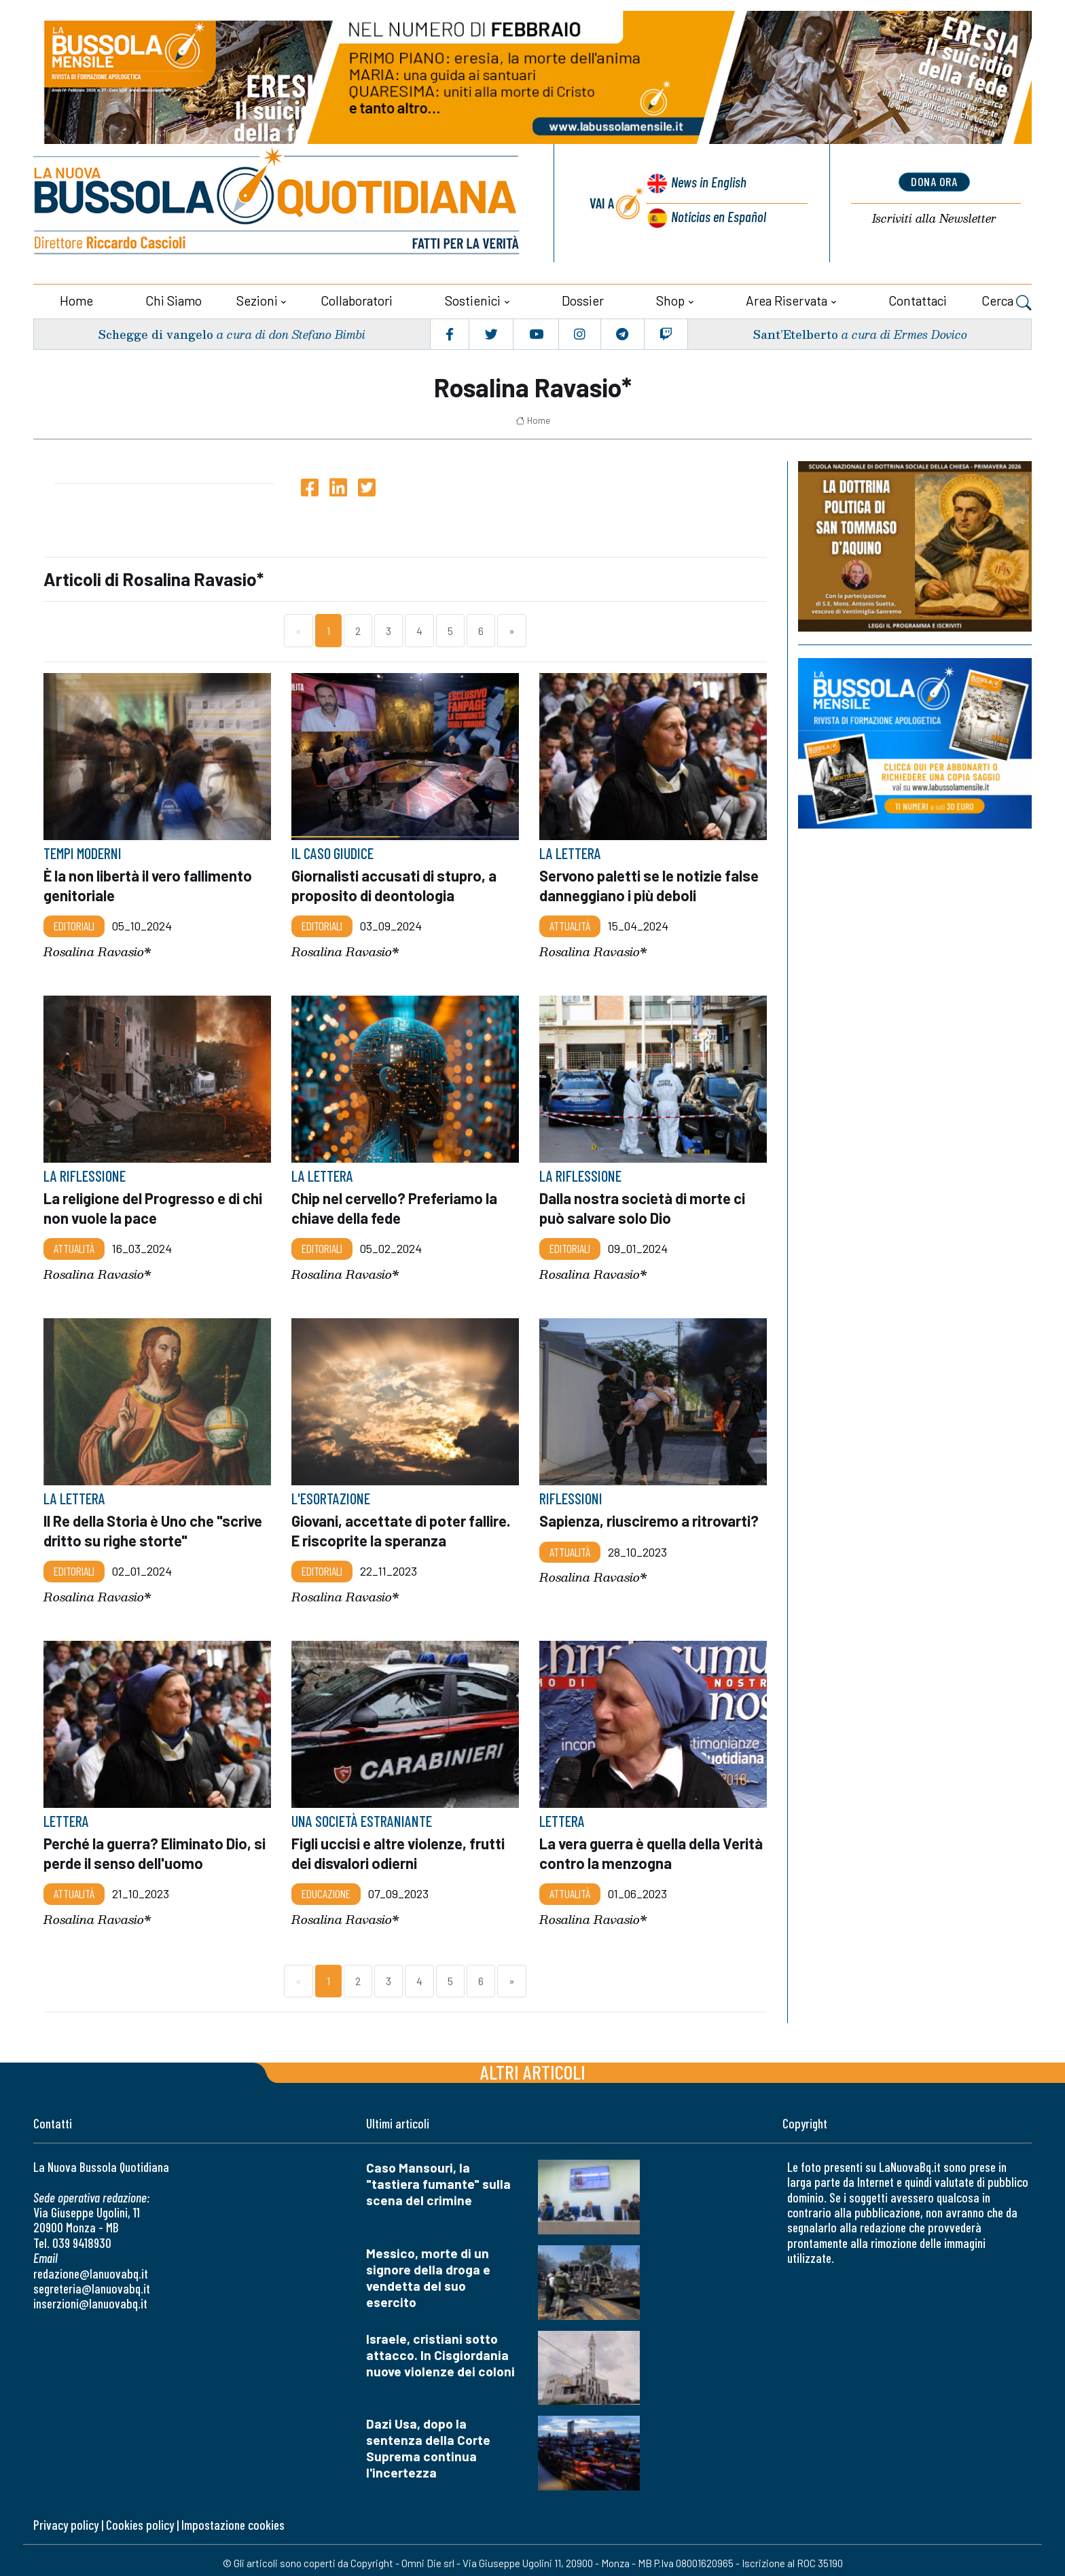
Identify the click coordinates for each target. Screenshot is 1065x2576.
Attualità (569, 921)
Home (76, 297)
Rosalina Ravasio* (97, 947)
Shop (670, 297)
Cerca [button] (1006, 298)
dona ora (933, 181)
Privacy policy (65, 2519)
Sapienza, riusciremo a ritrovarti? (651, 1515)
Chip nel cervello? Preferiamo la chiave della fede (398, 1203)
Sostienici (473, 297)
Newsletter (934, 217)
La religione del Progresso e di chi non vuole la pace (157, 1203)
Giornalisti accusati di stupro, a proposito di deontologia (396, 882)
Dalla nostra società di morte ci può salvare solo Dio (644, 1203)
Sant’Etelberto (795, 330)
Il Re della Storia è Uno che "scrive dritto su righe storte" (142, 1525)
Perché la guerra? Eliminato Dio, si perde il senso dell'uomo (150, 1847)
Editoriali (74, 921)
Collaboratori (357, 297)
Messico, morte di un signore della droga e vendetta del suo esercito (428, 2271)
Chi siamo (173, 297)
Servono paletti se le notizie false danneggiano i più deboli (638, 882)
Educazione (326, 1887)
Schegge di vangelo (157, 330)
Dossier (583, 297)
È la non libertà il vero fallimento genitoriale (151, 882)
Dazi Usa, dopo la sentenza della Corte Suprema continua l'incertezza (428, 2442)
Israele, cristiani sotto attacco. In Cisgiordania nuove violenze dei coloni (440, 2349)
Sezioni (257, 297)
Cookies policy (140, 2519)
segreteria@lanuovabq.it (91, 2282)
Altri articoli (532, 2066)
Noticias (718, 214)
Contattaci (917, 297)
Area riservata (786, 297)
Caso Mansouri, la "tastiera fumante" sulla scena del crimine (438, 2178)
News (706, 183)
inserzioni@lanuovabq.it (90, 2298)
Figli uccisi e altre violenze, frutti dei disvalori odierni (401, 1847)
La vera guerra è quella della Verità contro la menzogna (634, 1847)
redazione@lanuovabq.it (90, 2267)
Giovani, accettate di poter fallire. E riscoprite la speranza (404, 1525)
